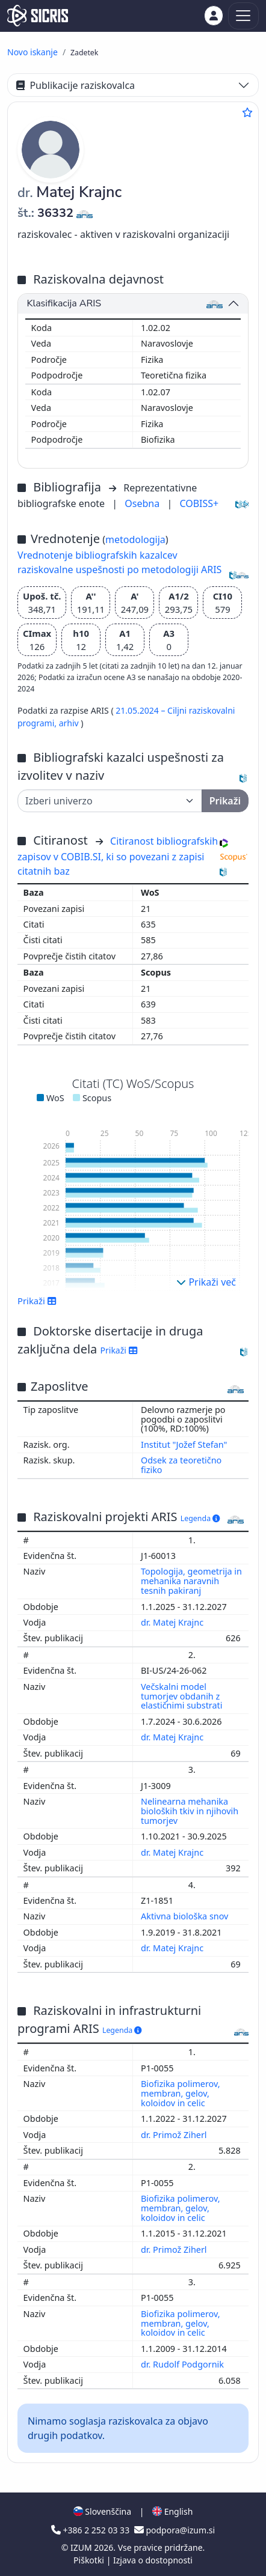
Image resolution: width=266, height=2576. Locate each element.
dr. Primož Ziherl (175, 2134)
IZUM (82, 2547)
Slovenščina (102, 2511)
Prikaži (37, 1301)
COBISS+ (198, 503)
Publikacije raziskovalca (75, 85)
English (172, 2511)
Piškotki (90, 2560)
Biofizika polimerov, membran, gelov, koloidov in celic (180, 2093)
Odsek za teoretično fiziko (181, 1464)
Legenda (200, 1518)
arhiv (70, 723)
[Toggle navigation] (243, 15)
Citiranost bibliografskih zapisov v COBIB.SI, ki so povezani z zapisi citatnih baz (117, 856)
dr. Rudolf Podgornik (183, 2364)
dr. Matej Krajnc (173, 1622)
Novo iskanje (32, 52)
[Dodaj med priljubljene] (247, 112)
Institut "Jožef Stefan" (184, 1444)
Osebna (143, 503)
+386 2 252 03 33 (91, 2530)
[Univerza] (109, 800)
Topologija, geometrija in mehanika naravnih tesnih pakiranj (191, 1581)
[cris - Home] (37, 15)
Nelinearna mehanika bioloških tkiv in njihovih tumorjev (189, 1811)
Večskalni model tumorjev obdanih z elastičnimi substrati (182, 1696)
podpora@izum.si (174, 2530)
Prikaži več (206, 1282)
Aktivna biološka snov (185, 1916)
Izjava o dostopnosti (153, 2560)
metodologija (135, 539)
